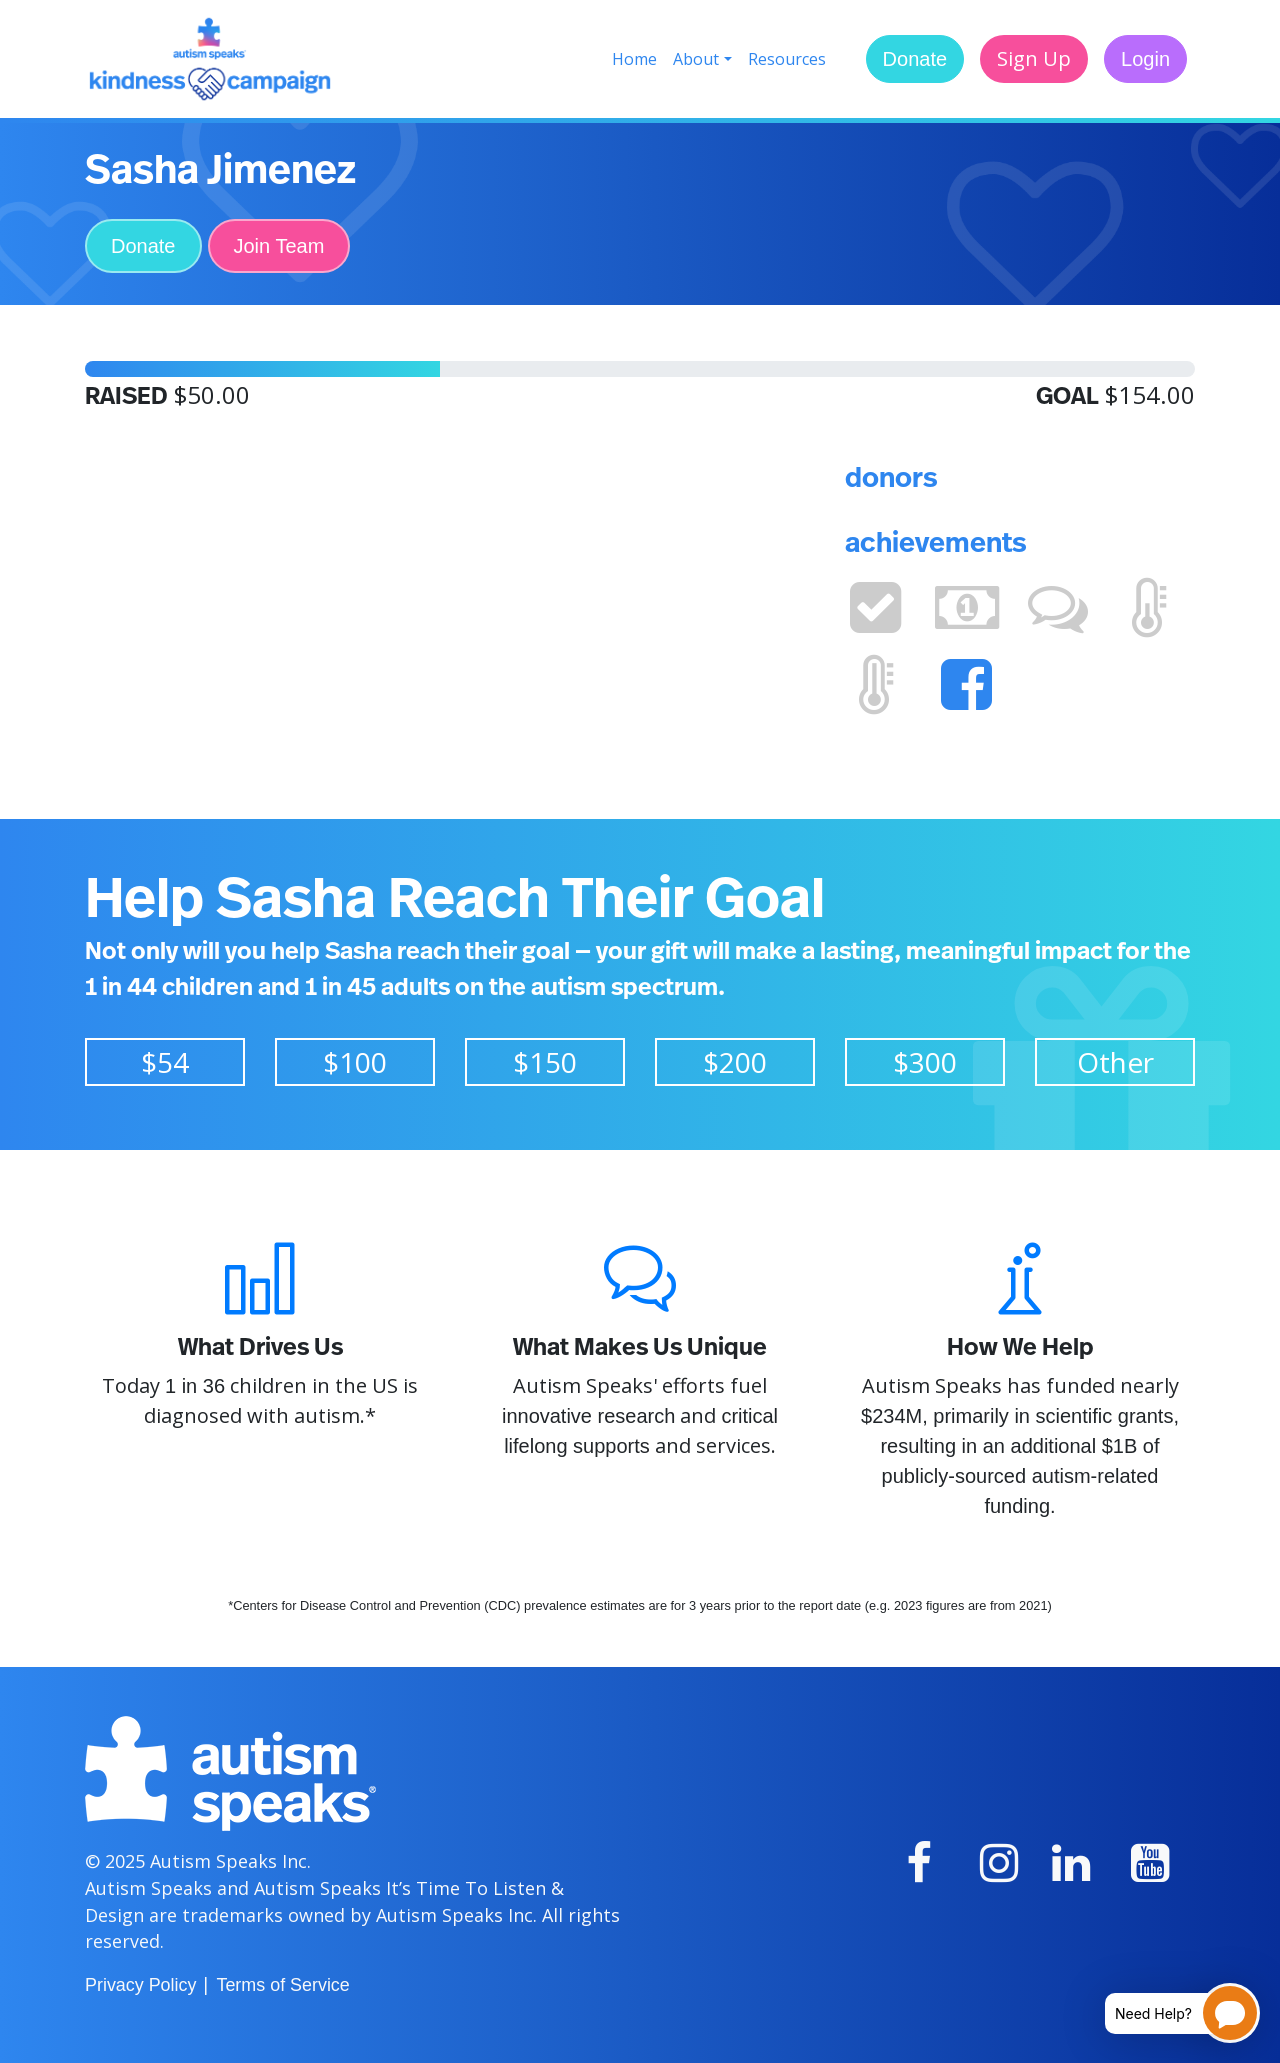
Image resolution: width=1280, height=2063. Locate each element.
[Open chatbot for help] (1167, 2013)
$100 (355, 1062)
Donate (915, 59)
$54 (165, 1062)
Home (634, 59)
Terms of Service (282, 1985)
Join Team (279, 246)
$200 (735, 1062)
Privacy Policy (140, 1985)
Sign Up (1034, 58)
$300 (925, 1062)
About (696, 59)
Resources (787, 59)
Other (1115, 1062)
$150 (545, 1062)
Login (1145, 59)
